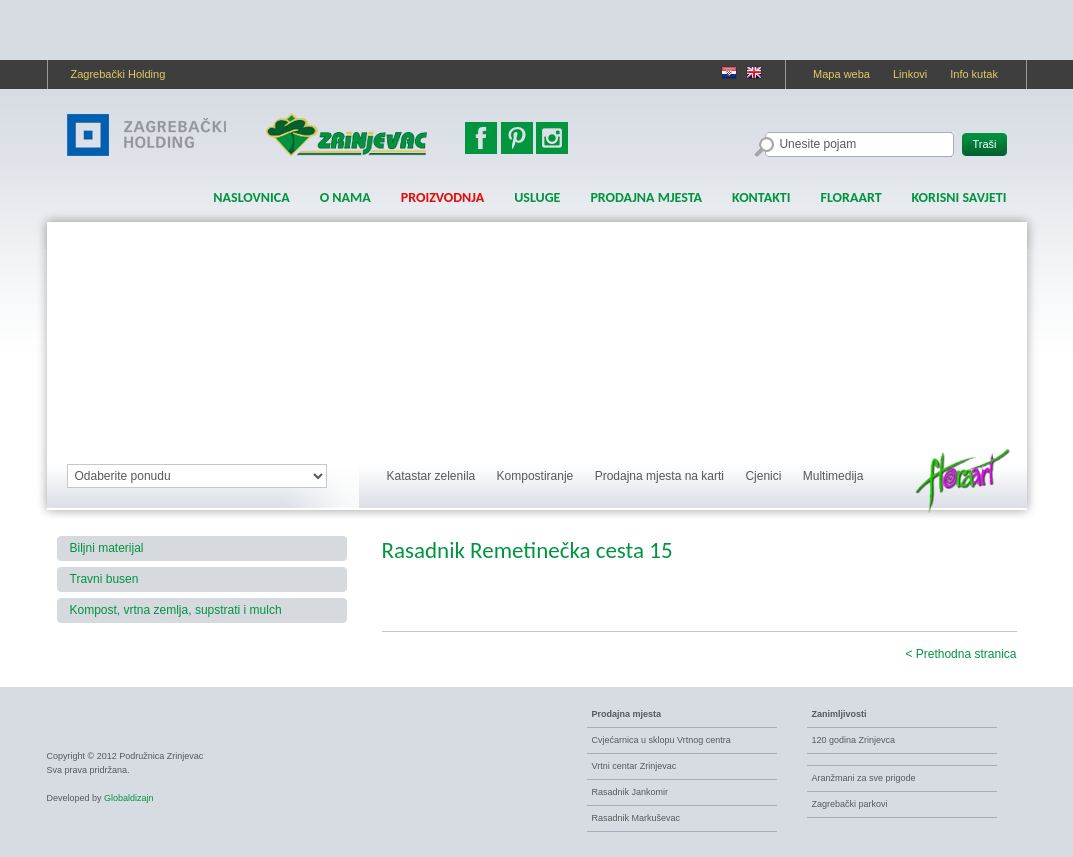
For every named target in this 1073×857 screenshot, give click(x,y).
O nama (345, 197)
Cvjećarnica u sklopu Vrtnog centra (661, 740)
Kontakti (761, 197)
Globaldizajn (129, 798)
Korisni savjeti (959, 197)
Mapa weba (841, 74)
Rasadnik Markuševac (636, 818)
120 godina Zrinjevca (854, 740)
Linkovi (910, 74)
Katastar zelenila (431, 476)
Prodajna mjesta (646, 197)
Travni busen (104, 579)
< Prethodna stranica (960, 654)
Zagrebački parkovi (850, 804)
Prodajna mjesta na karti (659, 476)
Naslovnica (251, 197)
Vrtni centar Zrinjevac (634, 766)
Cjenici (763, 476)
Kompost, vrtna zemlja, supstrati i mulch (176, 610)
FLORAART (850, 197)
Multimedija (833, 476)
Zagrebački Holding (118, 74)
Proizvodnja (442, 197)
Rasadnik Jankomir (630, 792)
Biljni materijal (107, 548)
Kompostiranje (535, 476)
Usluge (537, 197)
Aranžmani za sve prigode (864, 778)
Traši (984, 144)
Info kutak (974, 74)
